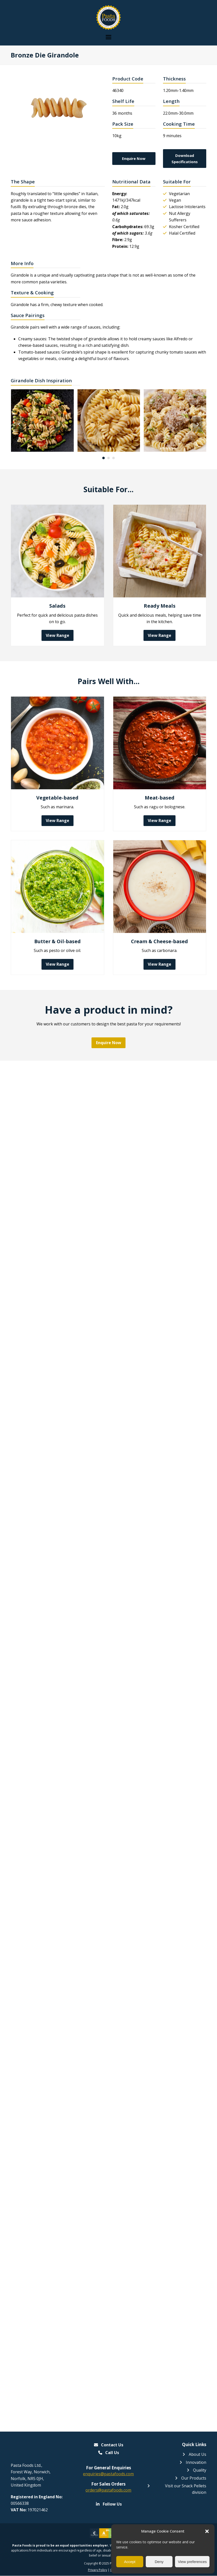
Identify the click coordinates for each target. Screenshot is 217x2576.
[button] (207, 2531)
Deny (159, 2562)
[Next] (197, 424)
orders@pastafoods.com (108, 2490)
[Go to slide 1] (103, 458)
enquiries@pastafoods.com (108, 2474)
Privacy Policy (97, 2570)
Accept (130, 2562)
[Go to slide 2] (108, 458)
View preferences (192, 2562)
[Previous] (19, 424)
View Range (57, 635)
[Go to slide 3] (113, 458)
